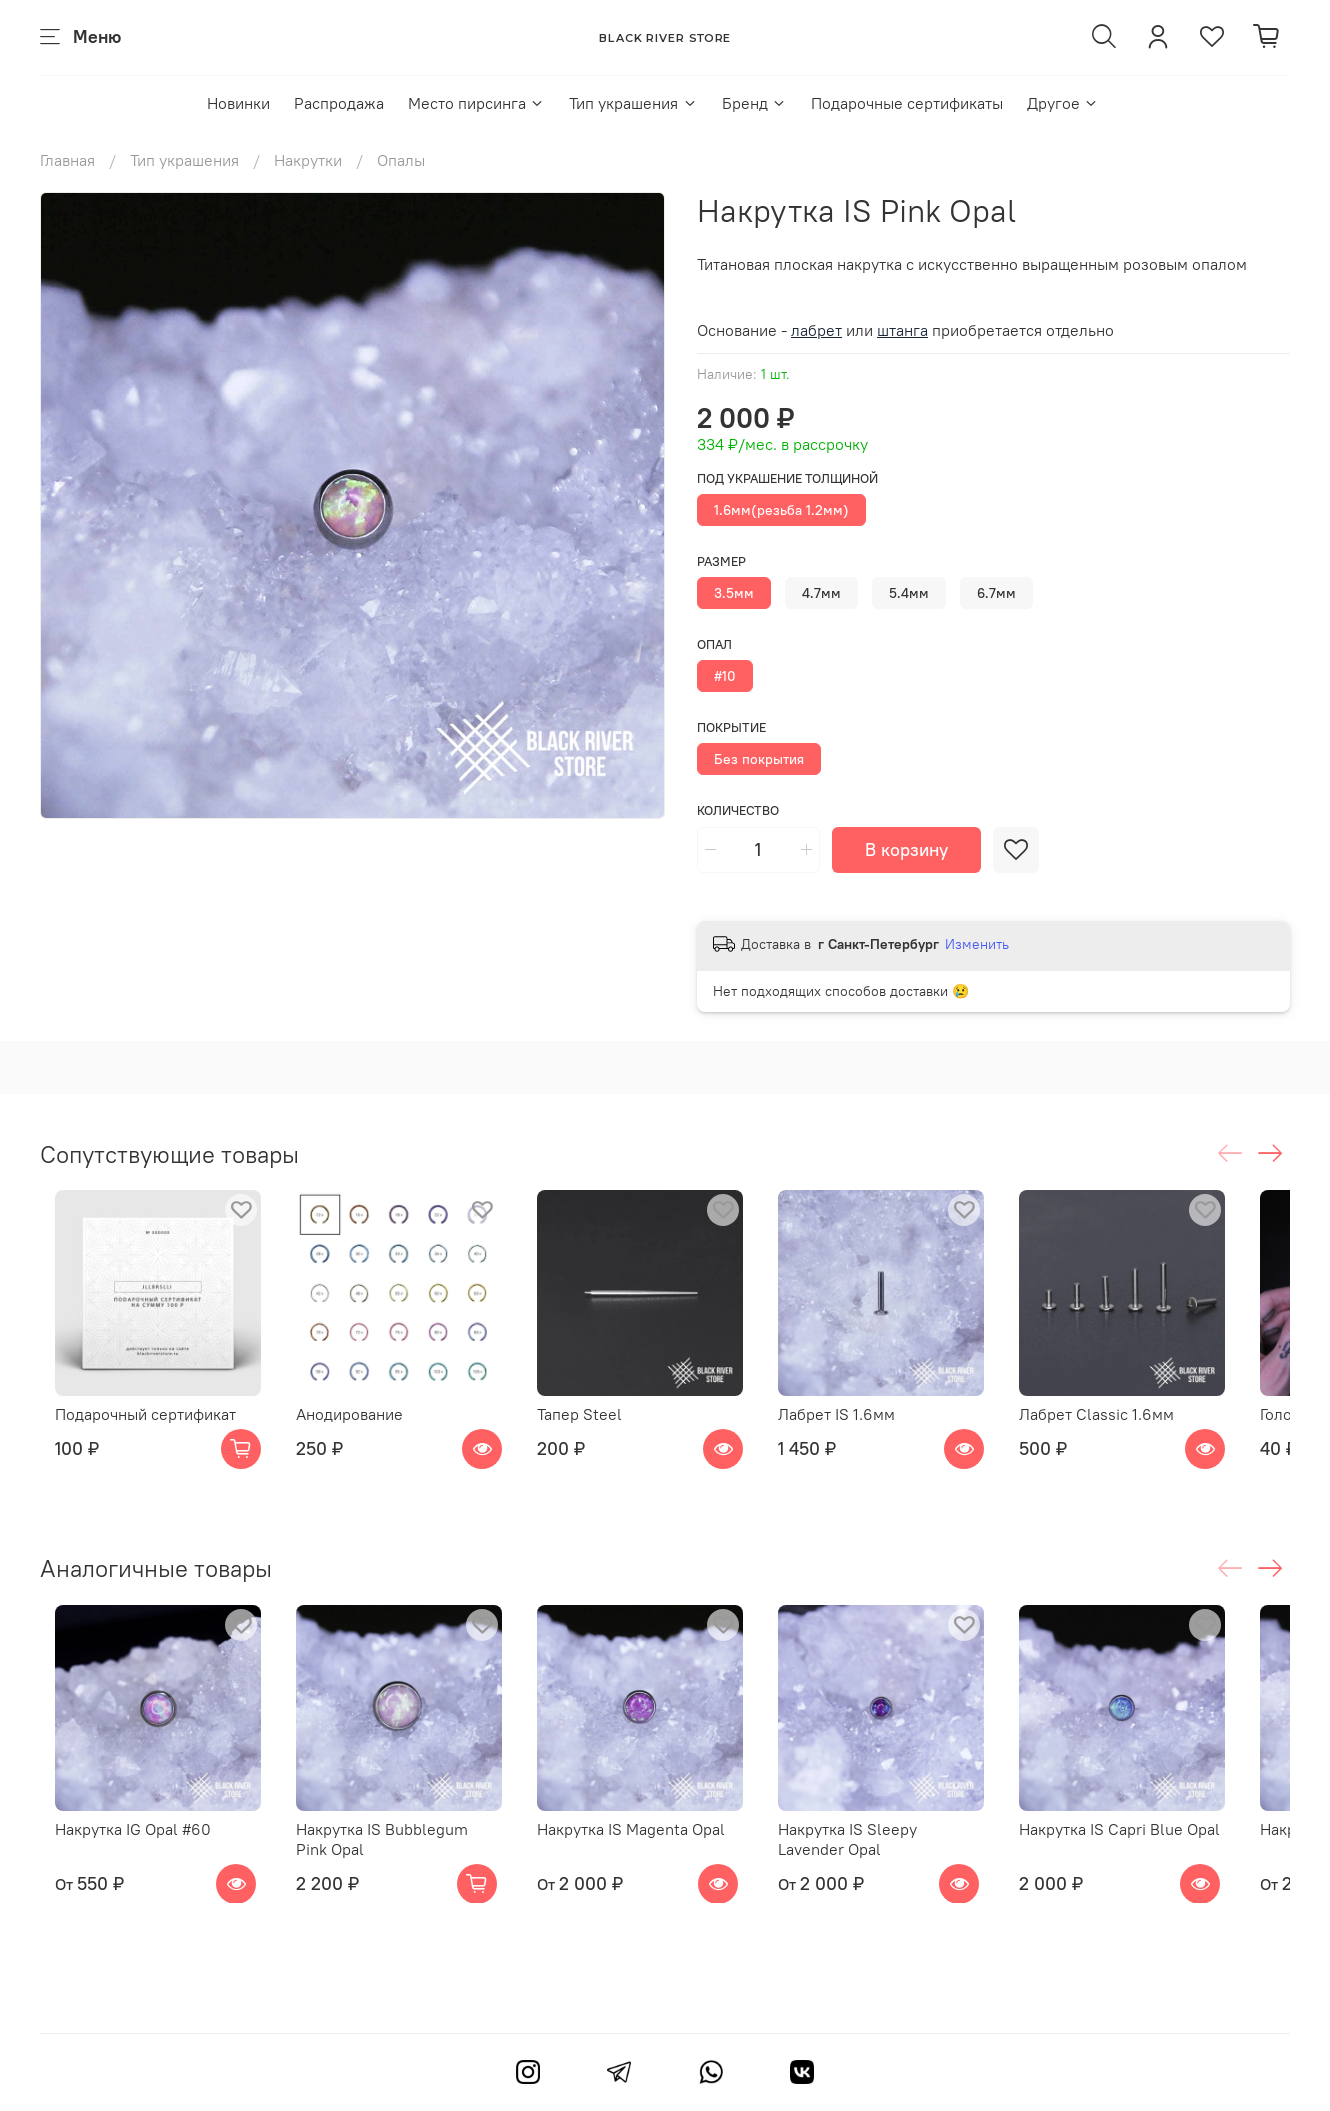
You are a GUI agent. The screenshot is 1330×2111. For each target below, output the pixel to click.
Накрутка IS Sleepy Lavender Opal (915, 1871)
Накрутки (308, 160)
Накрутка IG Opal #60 (118, 1861)
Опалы (401, 160)
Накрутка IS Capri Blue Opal (1168, 1861)
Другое (1063, 103)
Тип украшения (633, 103)
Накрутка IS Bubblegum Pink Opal (400, 1871)
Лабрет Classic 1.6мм (1145, 1430)
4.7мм (821, 593)
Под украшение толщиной (787, 478)
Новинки (238, 103)
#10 (725, 676)
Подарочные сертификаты (907, 103)
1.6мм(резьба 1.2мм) (781, 510)
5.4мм (909, 593)
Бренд (754, 103)
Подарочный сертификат (130, 1430)
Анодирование (350, 1430)
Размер (721, 561)
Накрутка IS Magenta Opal (648, 1861)
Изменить (977, 944)
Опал (714, 644)
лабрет (816, 330)
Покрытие (731, 727)
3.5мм (734, 593)
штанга (902, 330)
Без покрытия (759, 759)
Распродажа (339, 103)
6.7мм (996, 593)
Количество (738, 810)
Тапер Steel (596, 1430)
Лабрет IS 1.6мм (869, 1430)
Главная (67, 160)
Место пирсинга (476, 103)
